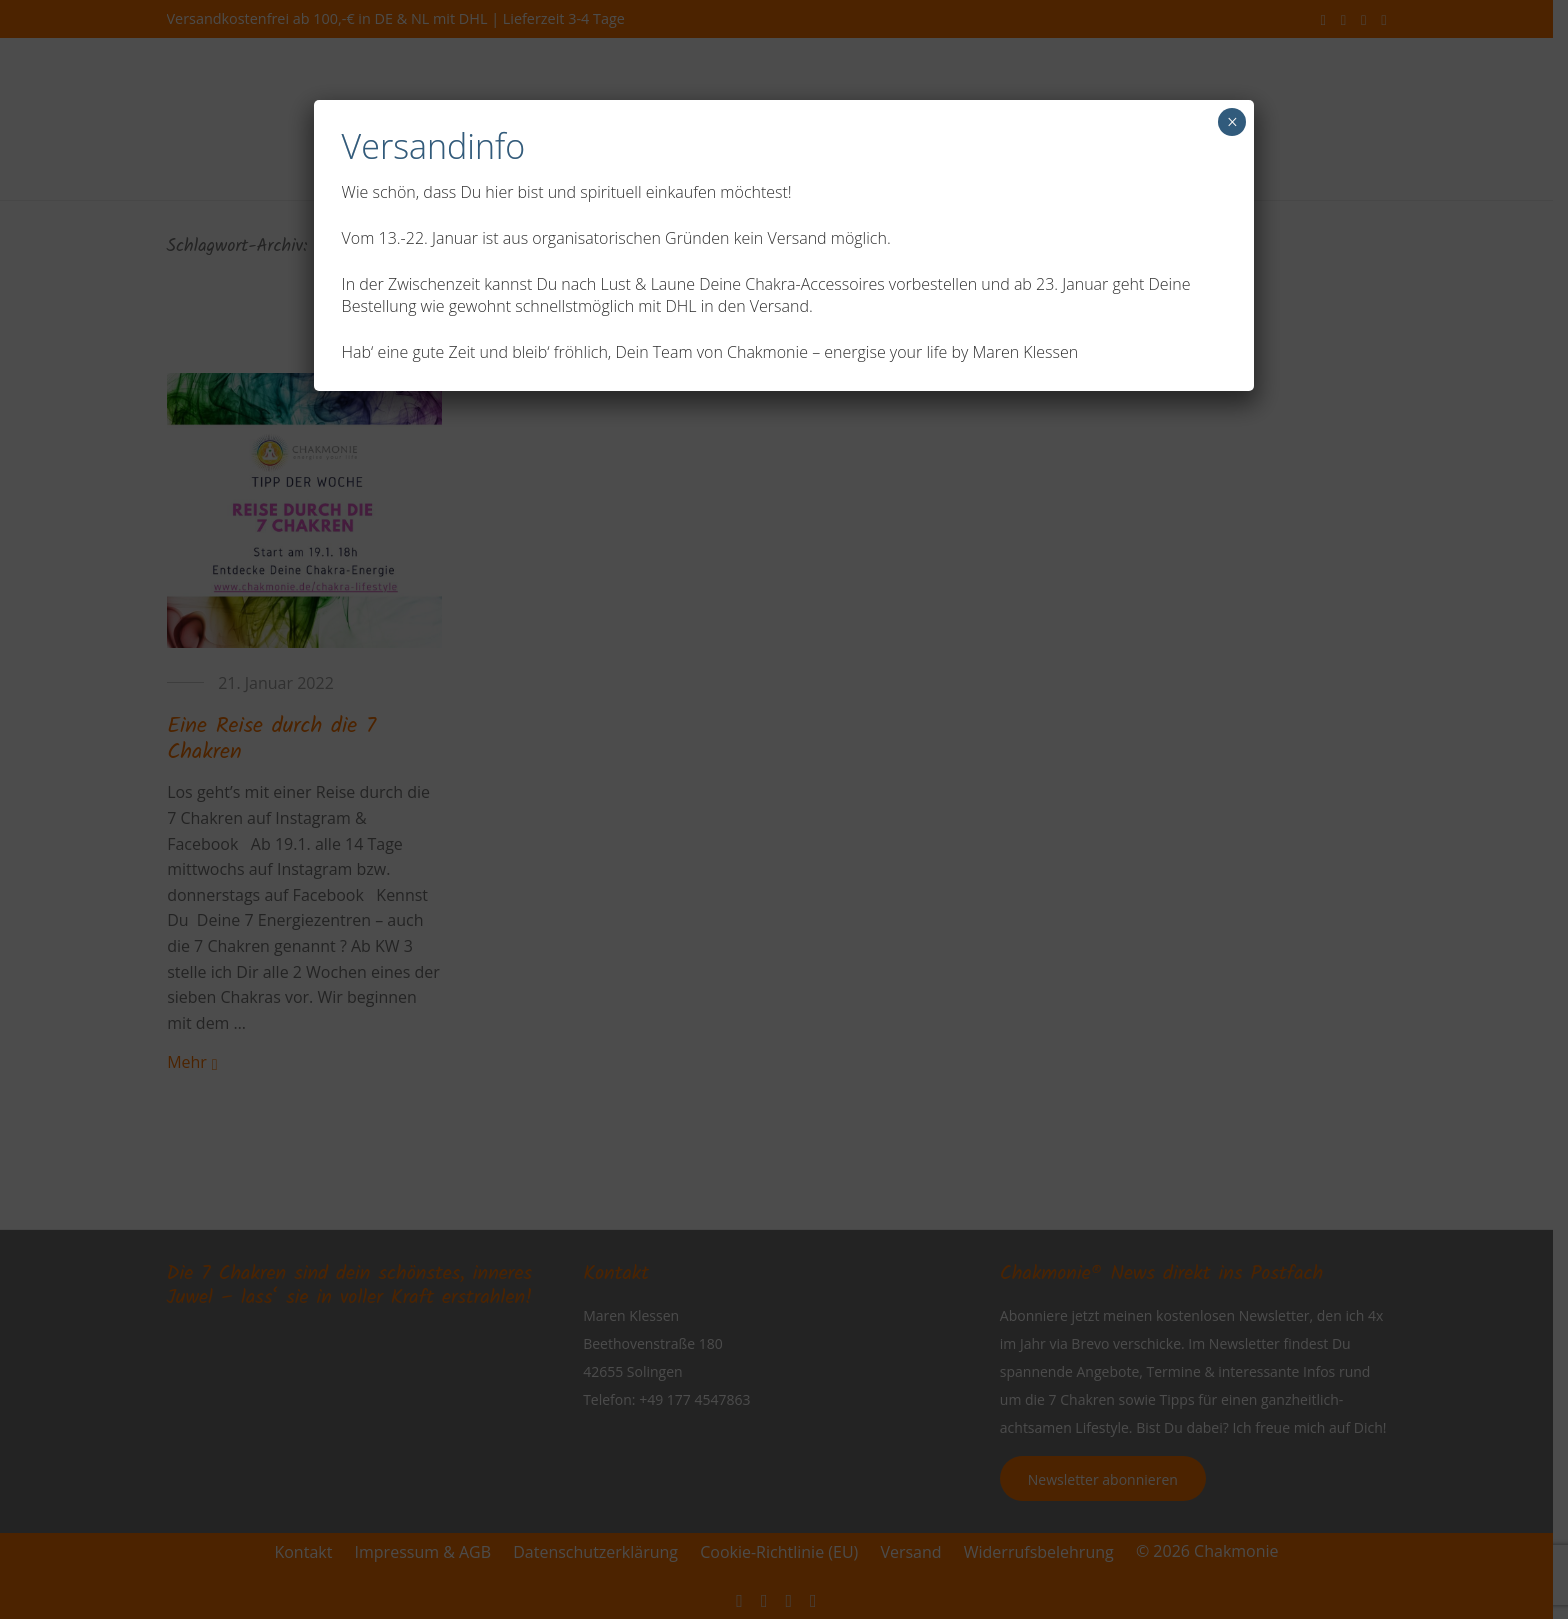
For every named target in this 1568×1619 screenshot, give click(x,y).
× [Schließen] (1232, 122)
